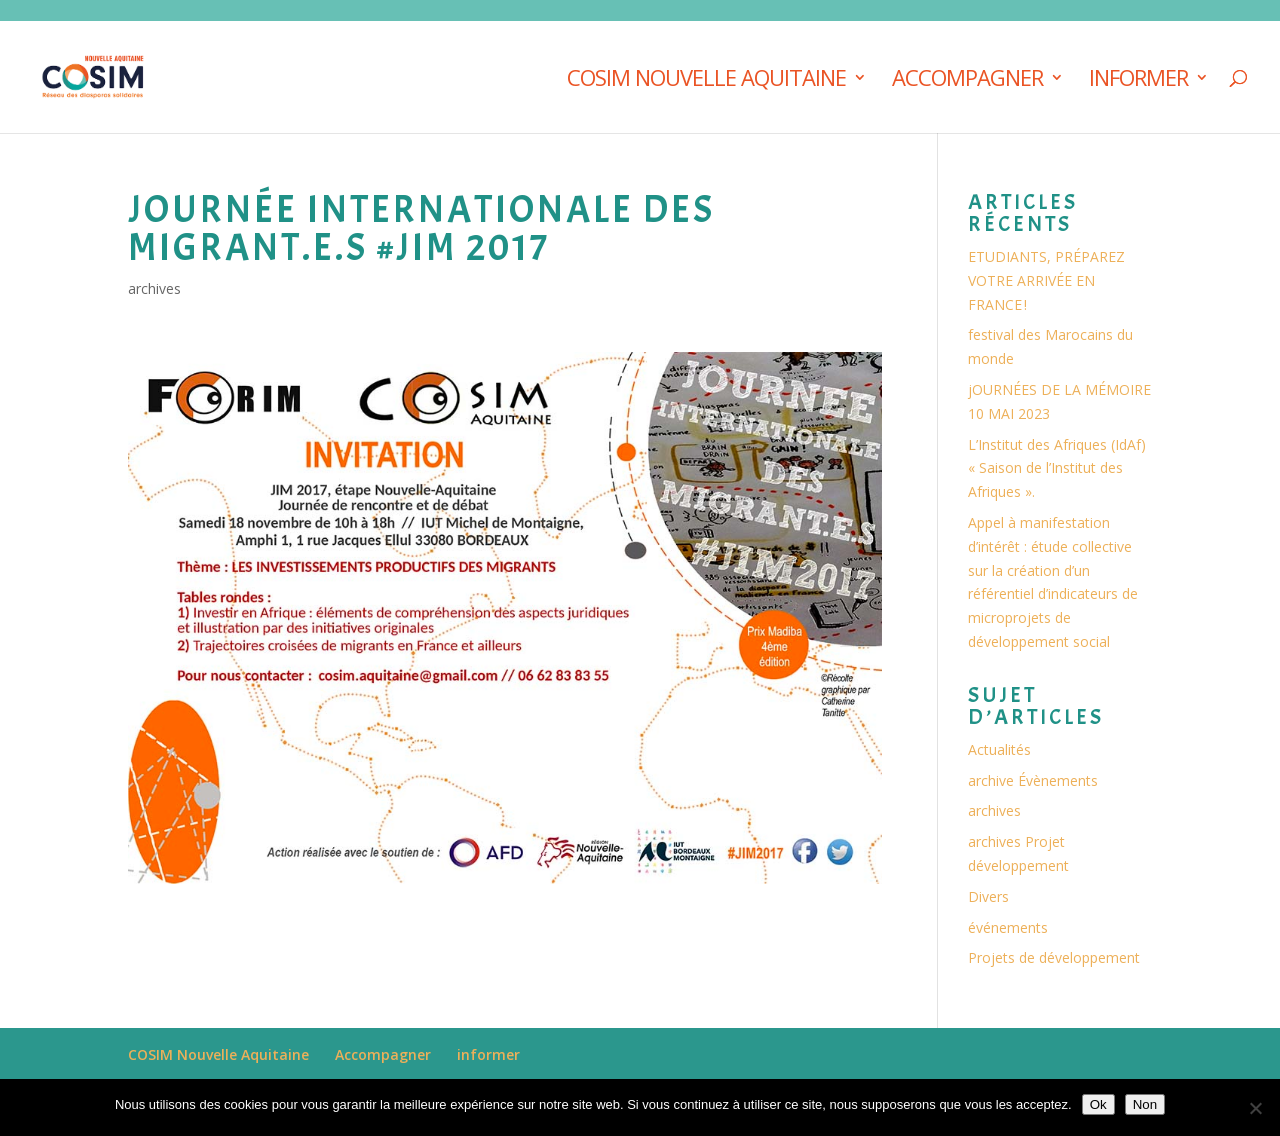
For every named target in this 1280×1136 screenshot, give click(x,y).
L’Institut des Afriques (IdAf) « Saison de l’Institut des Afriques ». (1057, 468)
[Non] (1255, 1108)
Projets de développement (1054, 957)
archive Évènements (1033, 780)
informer (1138, 81)
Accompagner (967, 81)
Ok (1098, 1104)
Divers (988, 896)
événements (1008, 927)
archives (154, 288)
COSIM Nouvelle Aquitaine (706, 81)
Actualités (999, 749)
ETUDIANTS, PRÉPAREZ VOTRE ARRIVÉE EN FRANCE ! (1046, 280)
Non (1145, 1104)
